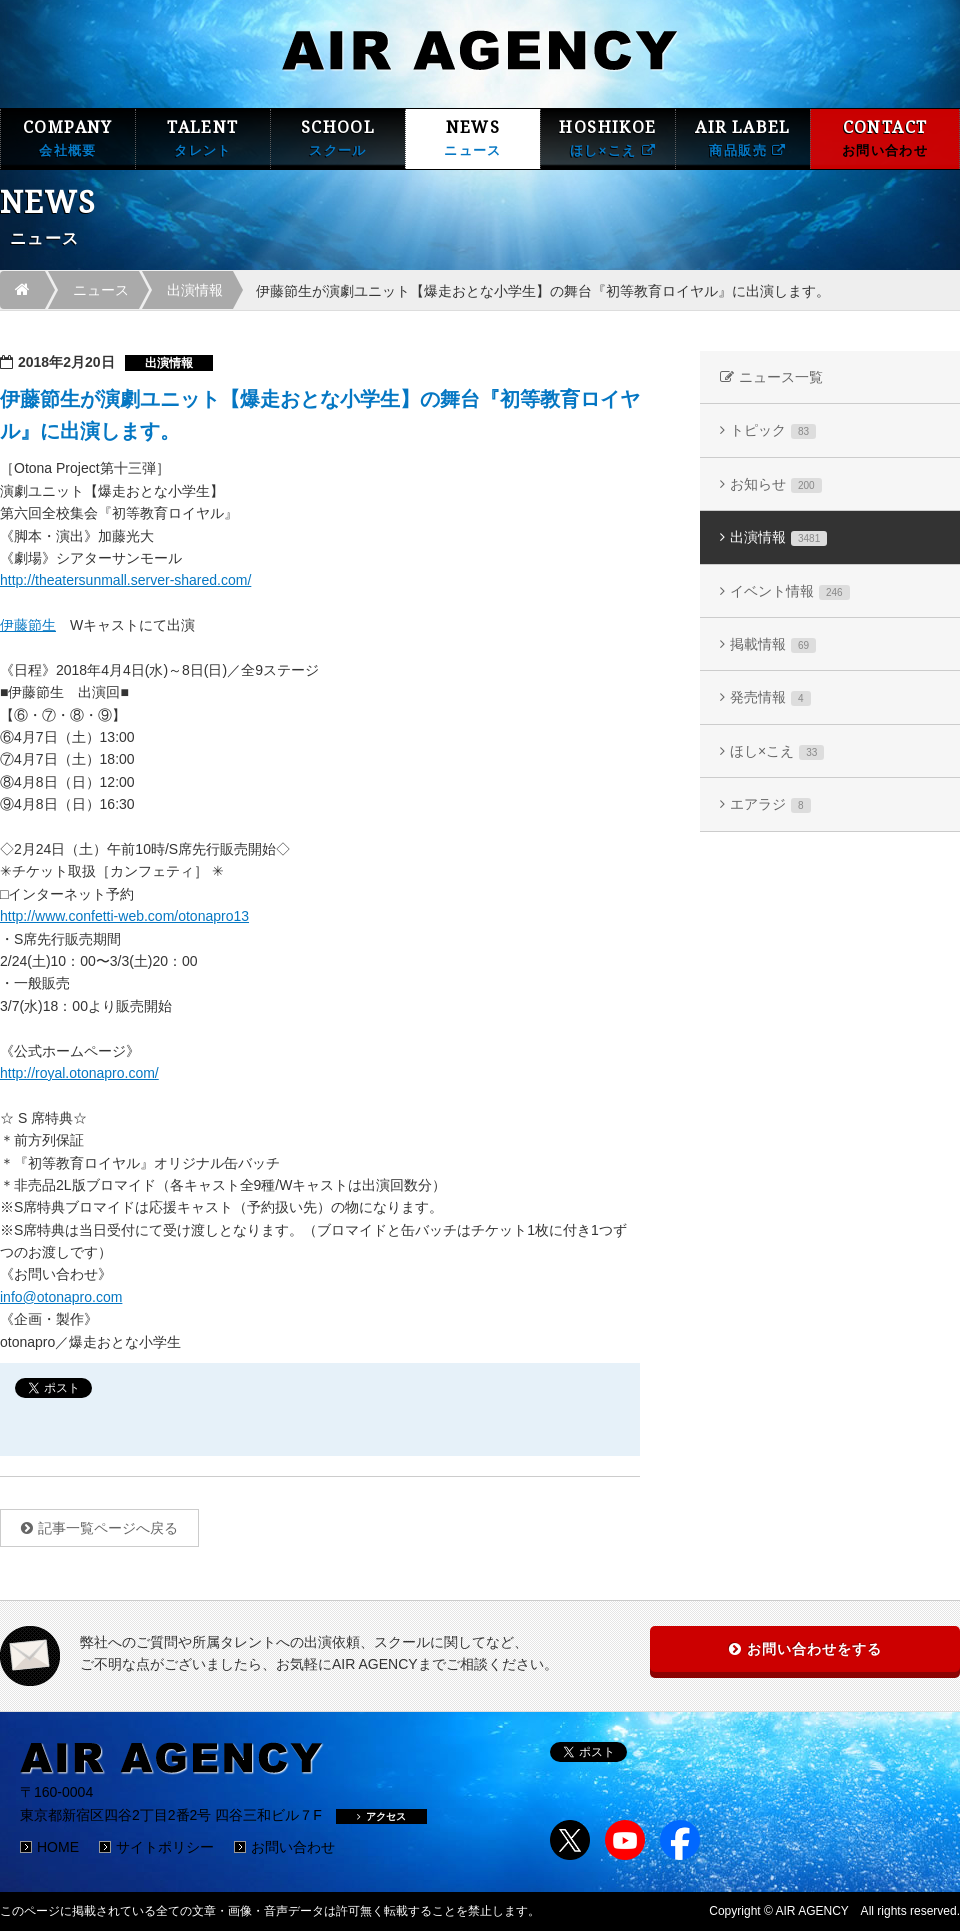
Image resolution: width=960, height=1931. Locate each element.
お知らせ (776, 484)
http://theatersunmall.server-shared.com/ (125, 580)
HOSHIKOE (608, 138)
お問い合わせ (293, 1847)
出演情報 (195, 290)
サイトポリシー (165, 1847)
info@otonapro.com (61, 1297)
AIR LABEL (743, 138)
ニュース (101, 290)
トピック (773, 430)
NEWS (473, 138)
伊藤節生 (28, 625)
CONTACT (885, 138)
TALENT (203, 138)
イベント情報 (790, 591)
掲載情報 (773, 644)
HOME (58, 1847)
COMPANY (68, 138)
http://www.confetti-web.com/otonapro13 (124, 916)
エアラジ (770, 804)
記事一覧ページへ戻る (108, 1528)
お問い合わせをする (814, 1649)
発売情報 (770, 697)
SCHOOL (338, 138)
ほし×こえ (777, 751)
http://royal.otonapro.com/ (79, 1073)
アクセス (381, 1816)
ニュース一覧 (781, 377)
